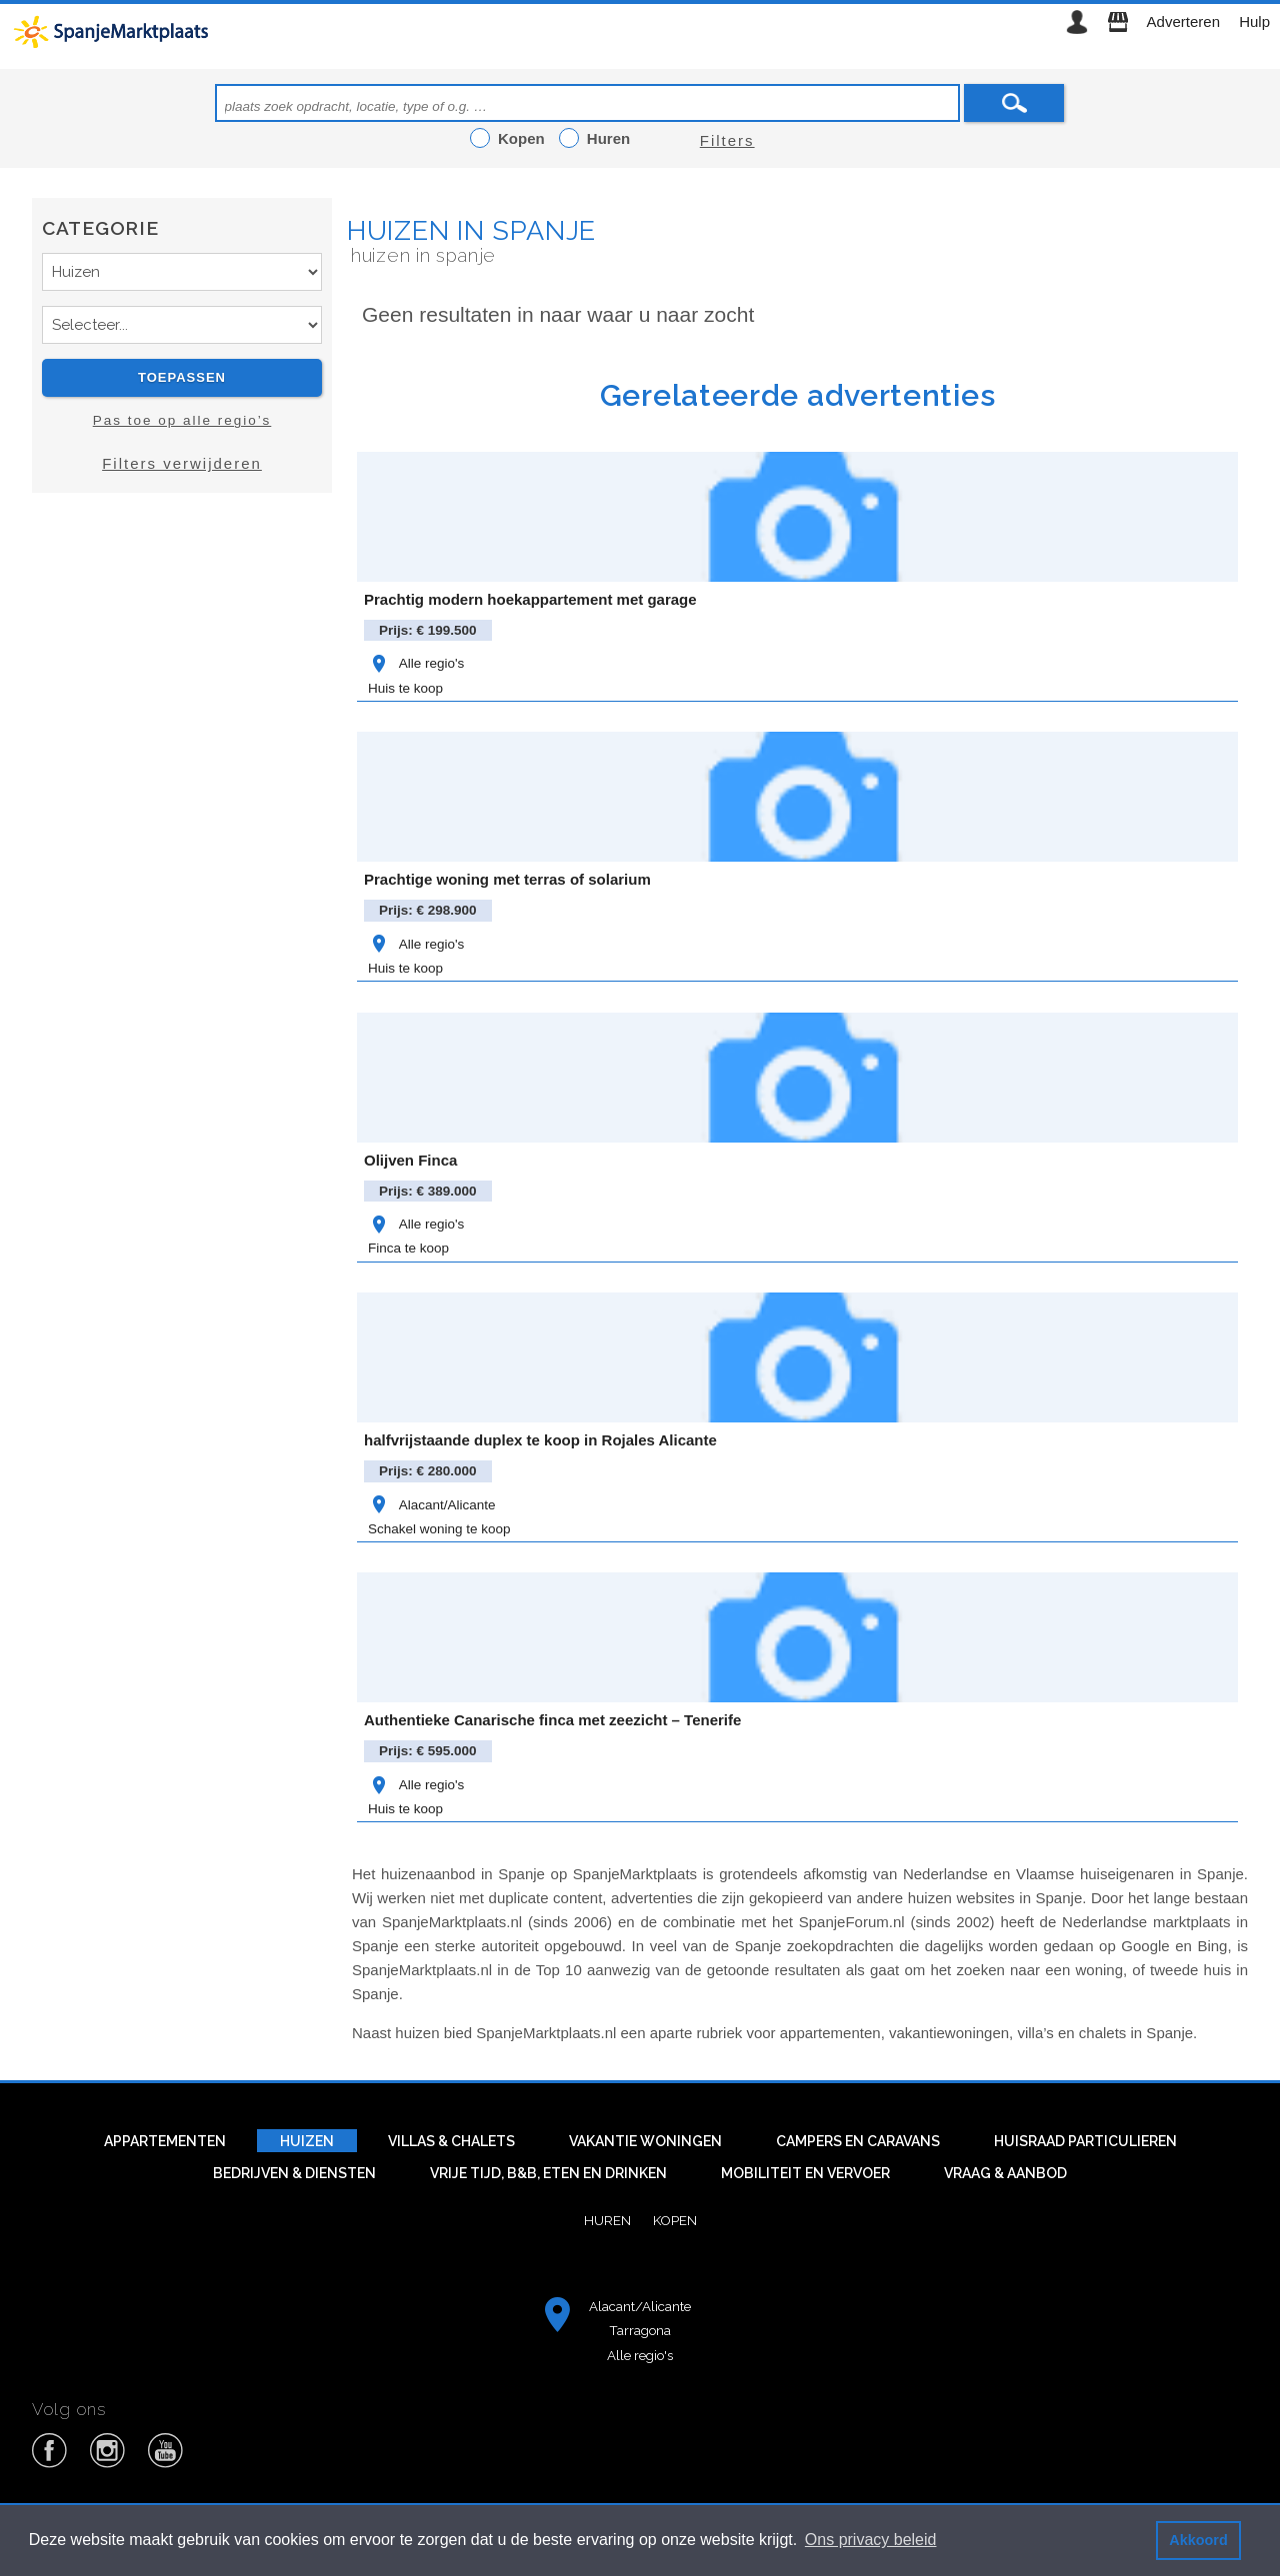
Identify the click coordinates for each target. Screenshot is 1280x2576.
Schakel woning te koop (439, 1528)
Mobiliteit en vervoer (805, 2173)
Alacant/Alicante (431, 1504)
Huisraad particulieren (1085, 2141)
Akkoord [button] (1198, 2540)
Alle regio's (416, 663)
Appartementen (165, 2141)
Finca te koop (408, 1248)
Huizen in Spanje (471, 230)
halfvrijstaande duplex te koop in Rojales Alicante (540, 1439)
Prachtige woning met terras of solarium (507, 879)
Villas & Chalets (451, 2141)
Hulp (1254, 21)
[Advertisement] (182, 687)
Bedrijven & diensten (294, 2173)
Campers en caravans (858, 2141)
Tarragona (640, 2330)
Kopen (675, 2220)
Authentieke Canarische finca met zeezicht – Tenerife (552, 1719)
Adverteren (1183, 21)
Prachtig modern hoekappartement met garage (530, 599)
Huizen (307, 2141)
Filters (727, 140)
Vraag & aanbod (1005, 2173)
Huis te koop (405, 688)
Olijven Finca (410, 1160)
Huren (607, 2220)
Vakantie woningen (645, 2141)
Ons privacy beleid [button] (871, 2539)
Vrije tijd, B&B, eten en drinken (548, 2173)
